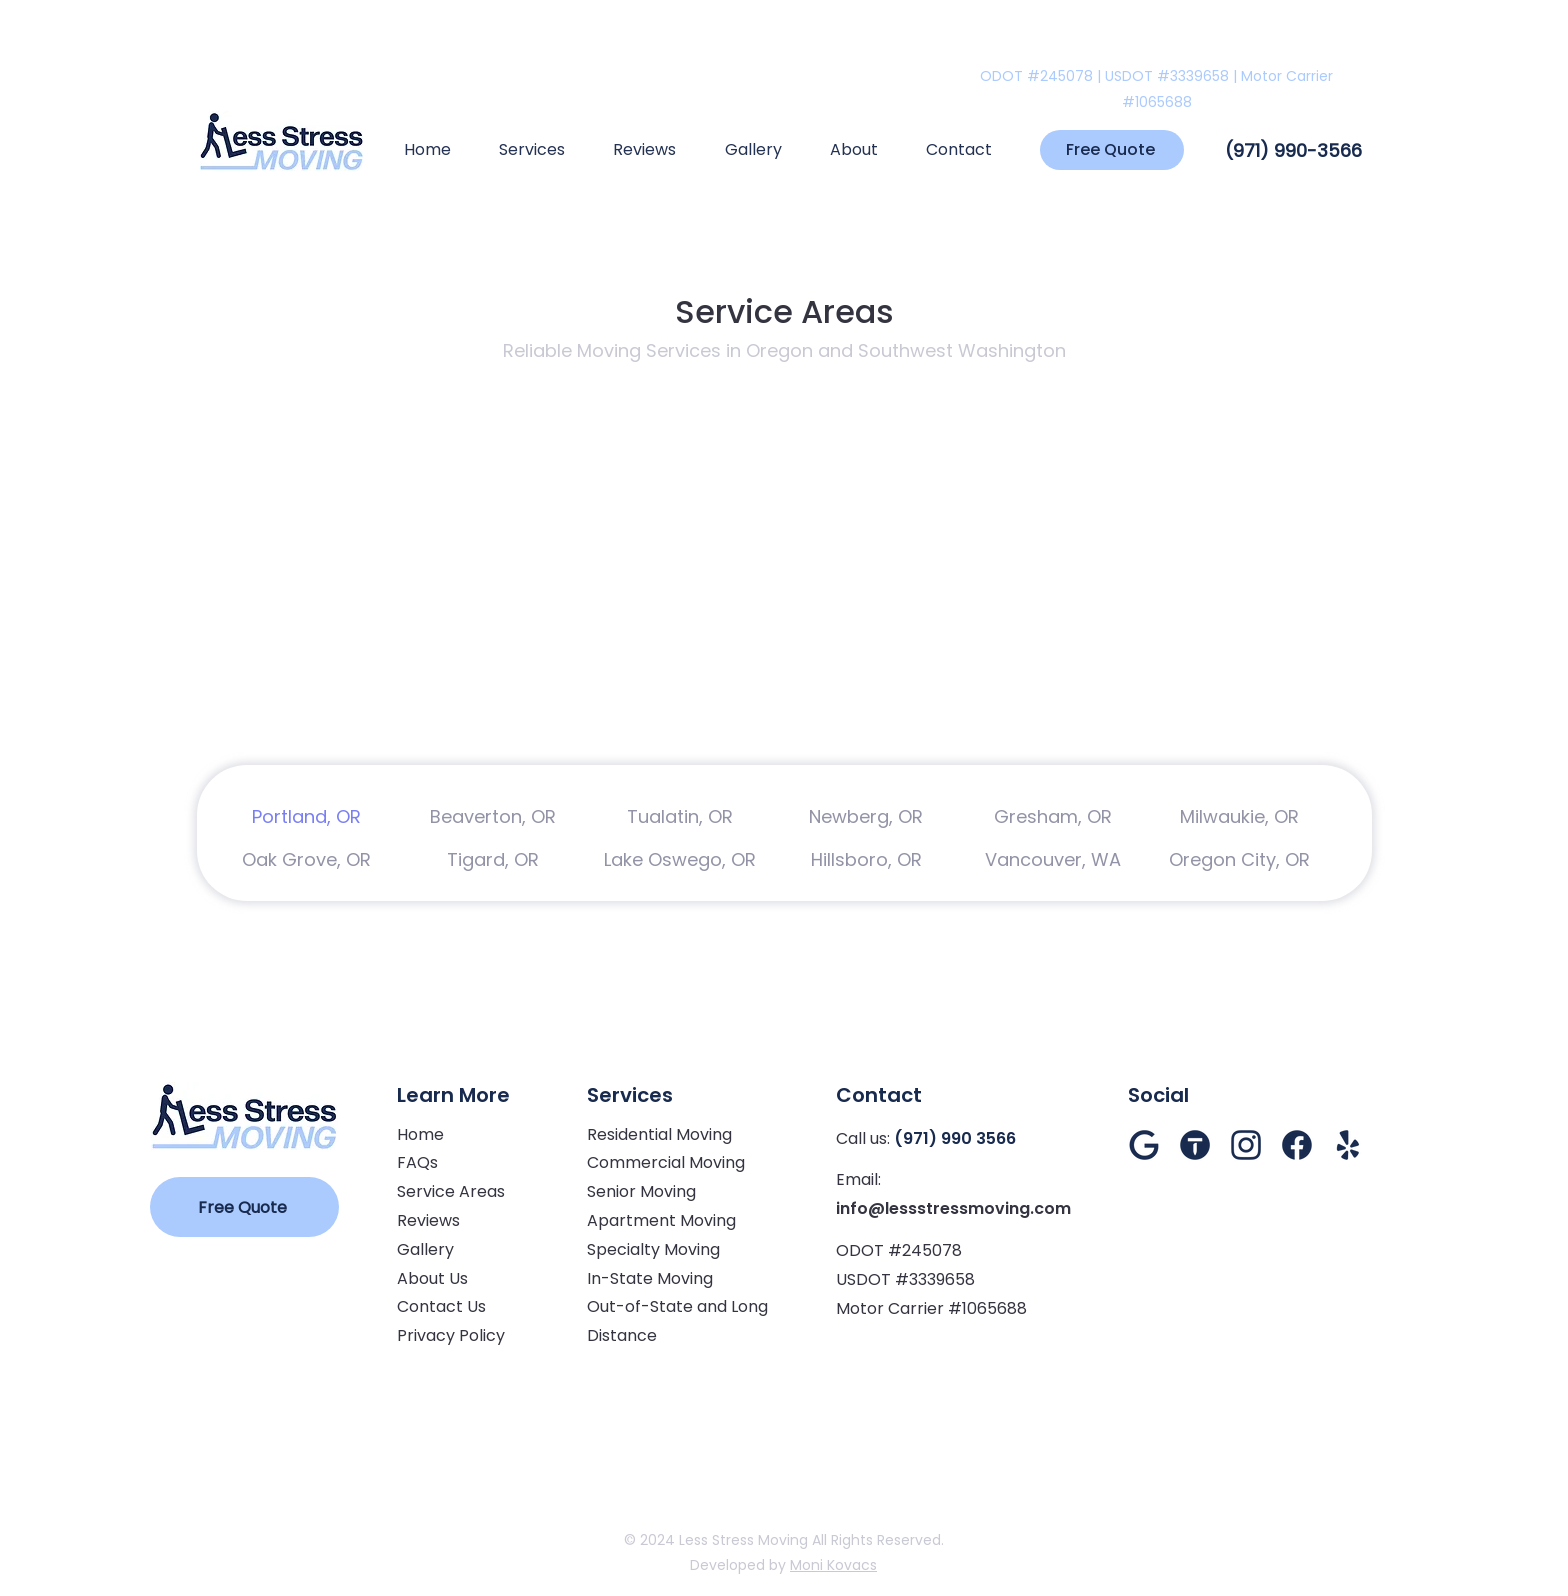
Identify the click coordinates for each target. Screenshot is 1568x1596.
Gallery (425, 1249)
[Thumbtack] (1195, 1145)
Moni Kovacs (833, 1565)
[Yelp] (1348, 1145)
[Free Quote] (1112, 150)
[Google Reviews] (1144, 1145)
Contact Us (441, 1306)
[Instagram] (1246, 1145)
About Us (432, 1278)
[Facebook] (1297, 1145)
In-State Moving (650, 1278)
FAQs (417, 1162)
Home (420, 1134)
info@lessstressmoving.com (953, 1208)
